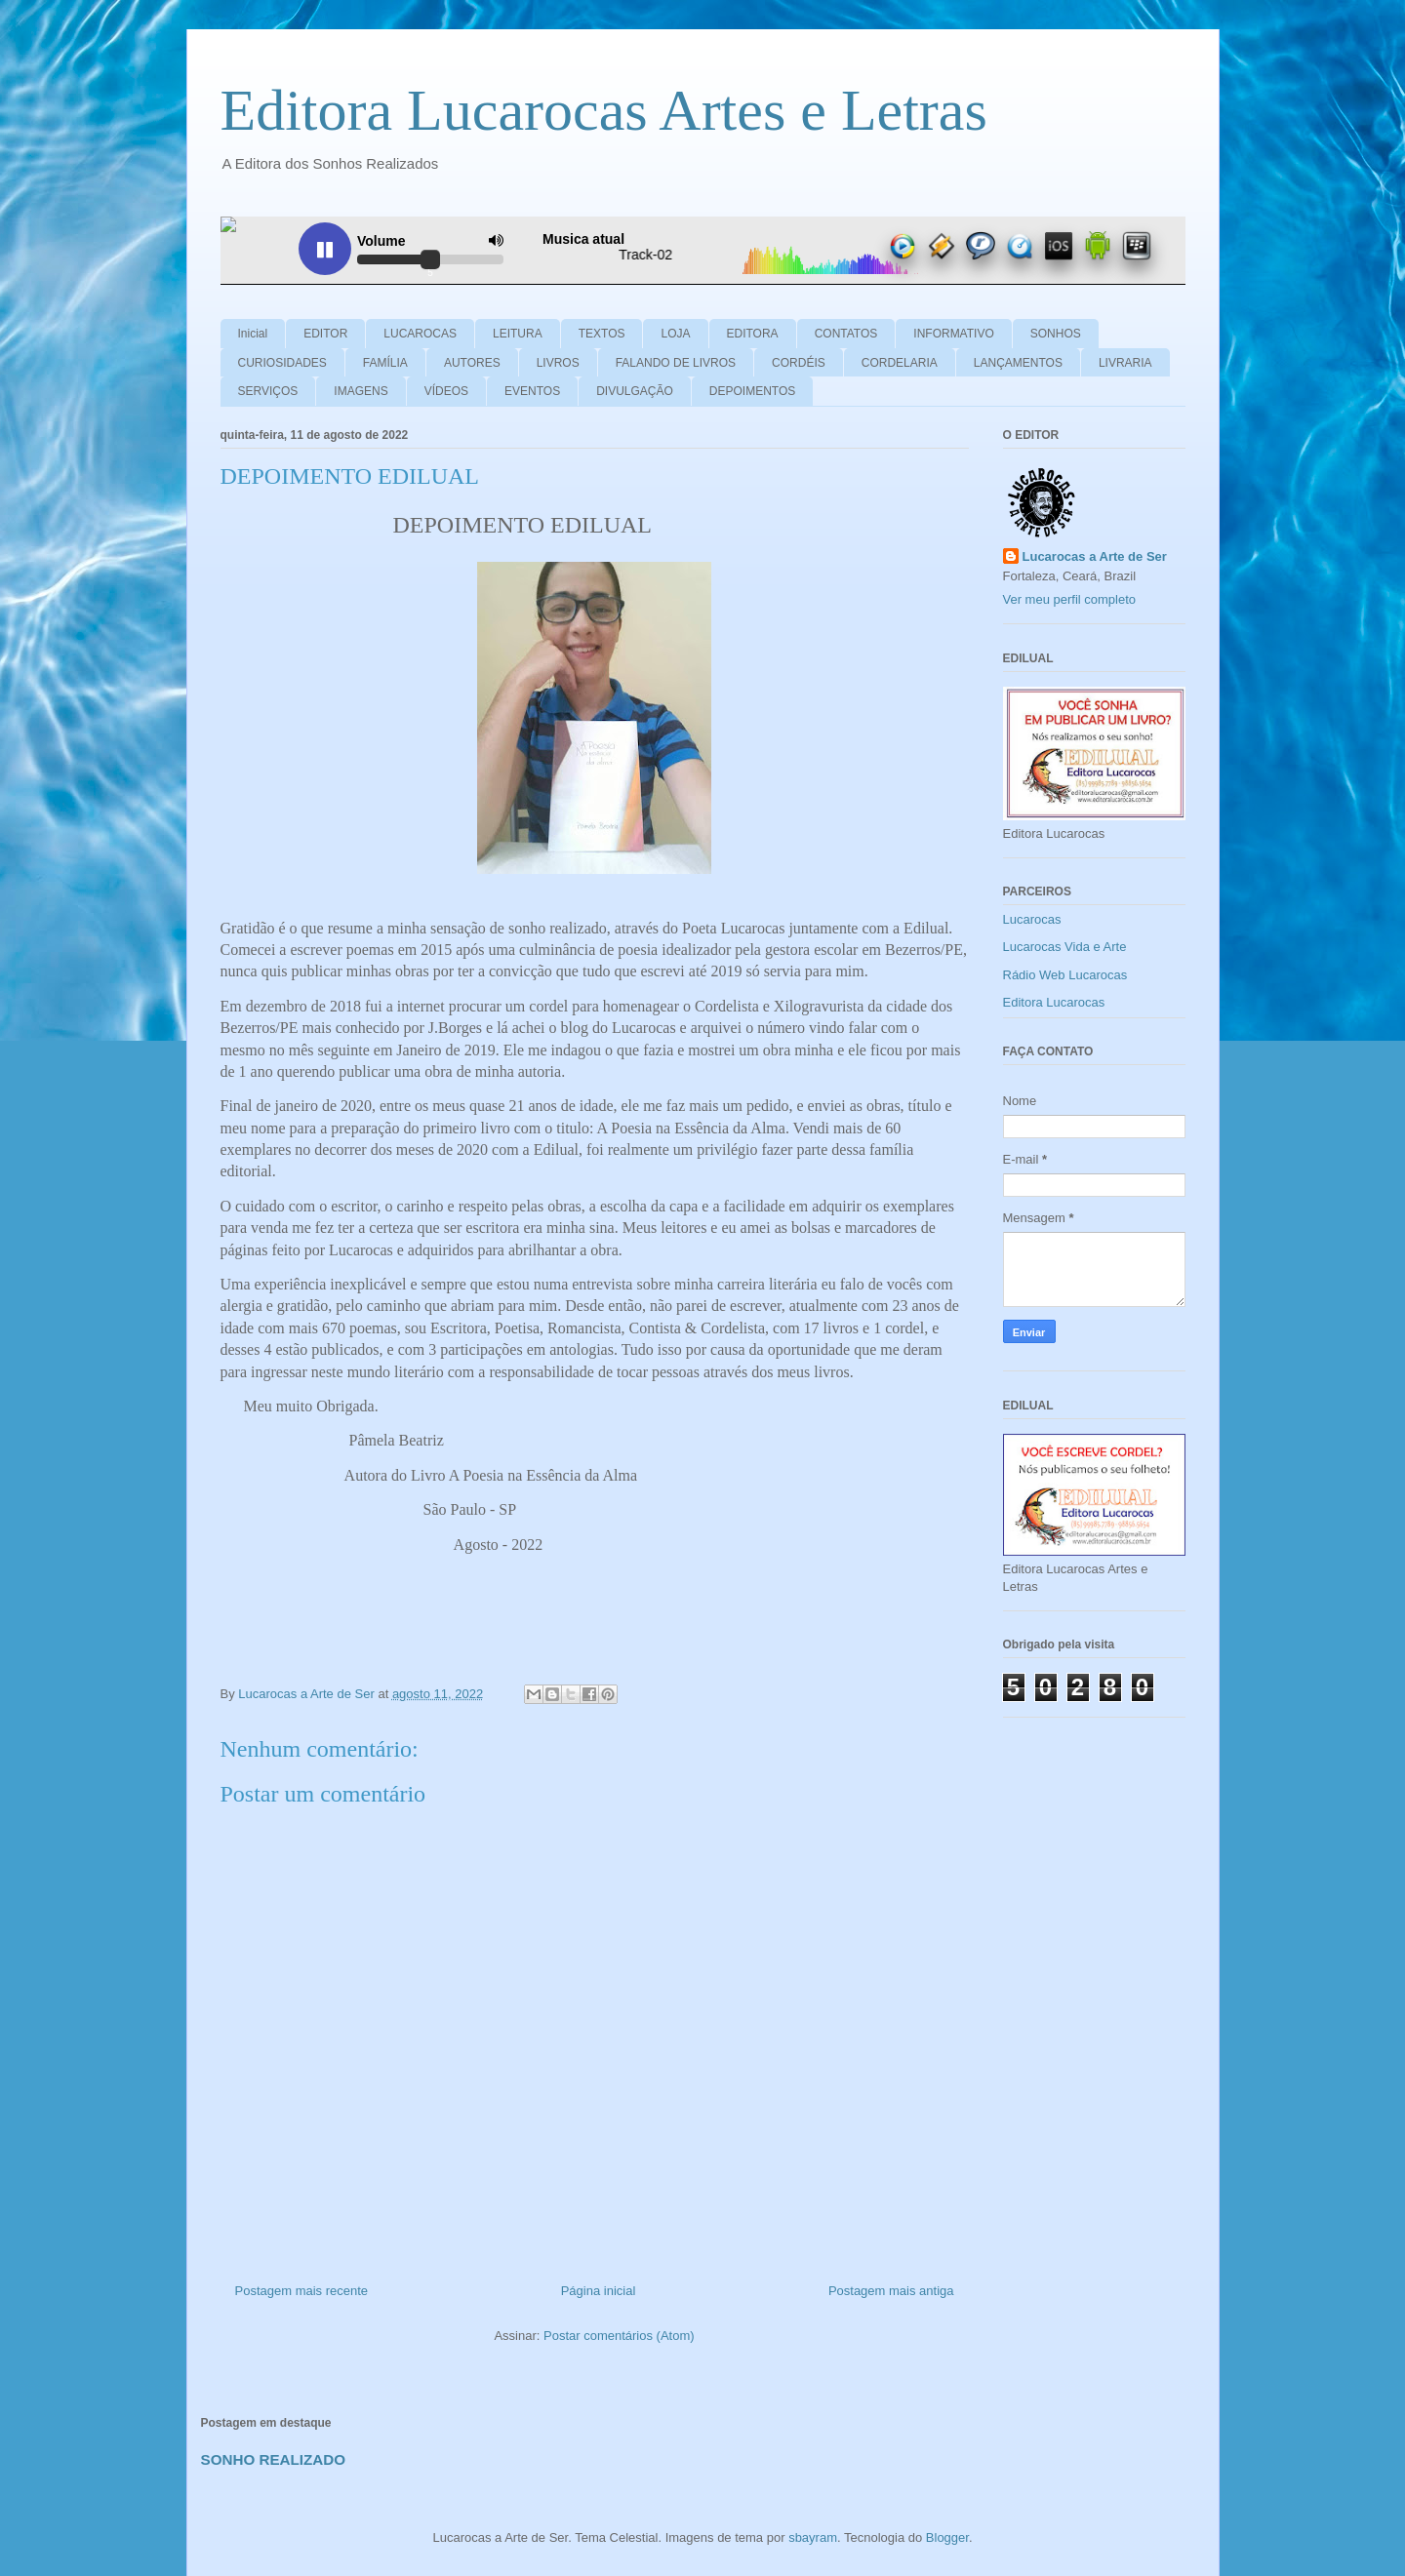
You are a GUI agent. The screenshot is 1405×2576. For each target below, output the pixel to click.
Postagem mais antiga (891, 2290)
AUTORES (472, 363)
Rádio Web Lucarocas (1065, 975)
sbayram (812, 2537)
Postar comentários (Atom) (619, 2335)
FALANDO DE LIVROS (676, 363)
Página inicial (598, 2290)
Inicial (253, 333)
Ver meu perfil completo (1070, 599)
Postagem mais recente (302, 2290)
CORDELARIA (900, 363)
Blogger (947, 2537)
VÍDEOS (446, 391)
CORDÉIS (798, 363)
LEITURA (517, 333)
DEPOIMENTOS (752, 391)
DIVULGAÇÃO (634, 391)
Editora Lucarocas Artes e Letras (604, 110)
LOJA (675, 333)
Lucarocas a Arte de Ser (1095, 556)
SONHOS (1055, 333)
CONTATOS (846, 333)
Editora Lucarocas (1054, 1002)
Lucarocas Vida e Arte (1065, 946)
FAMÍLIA (385, 363)
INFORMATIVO (953, 333)
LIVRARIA (1125, 363)
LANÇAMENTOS (1018, 363)
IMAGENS (360, 391)
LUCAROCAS (420, 333)
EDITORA (753, 333)
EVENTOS (532, 391)
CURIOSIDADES (282, 363)
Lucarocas (1032, 919)
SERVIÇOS (268, 391)
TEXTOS (602, 333)
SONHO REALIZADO (273, 2459)
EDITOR (325, 333)
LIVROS (558, 363)
